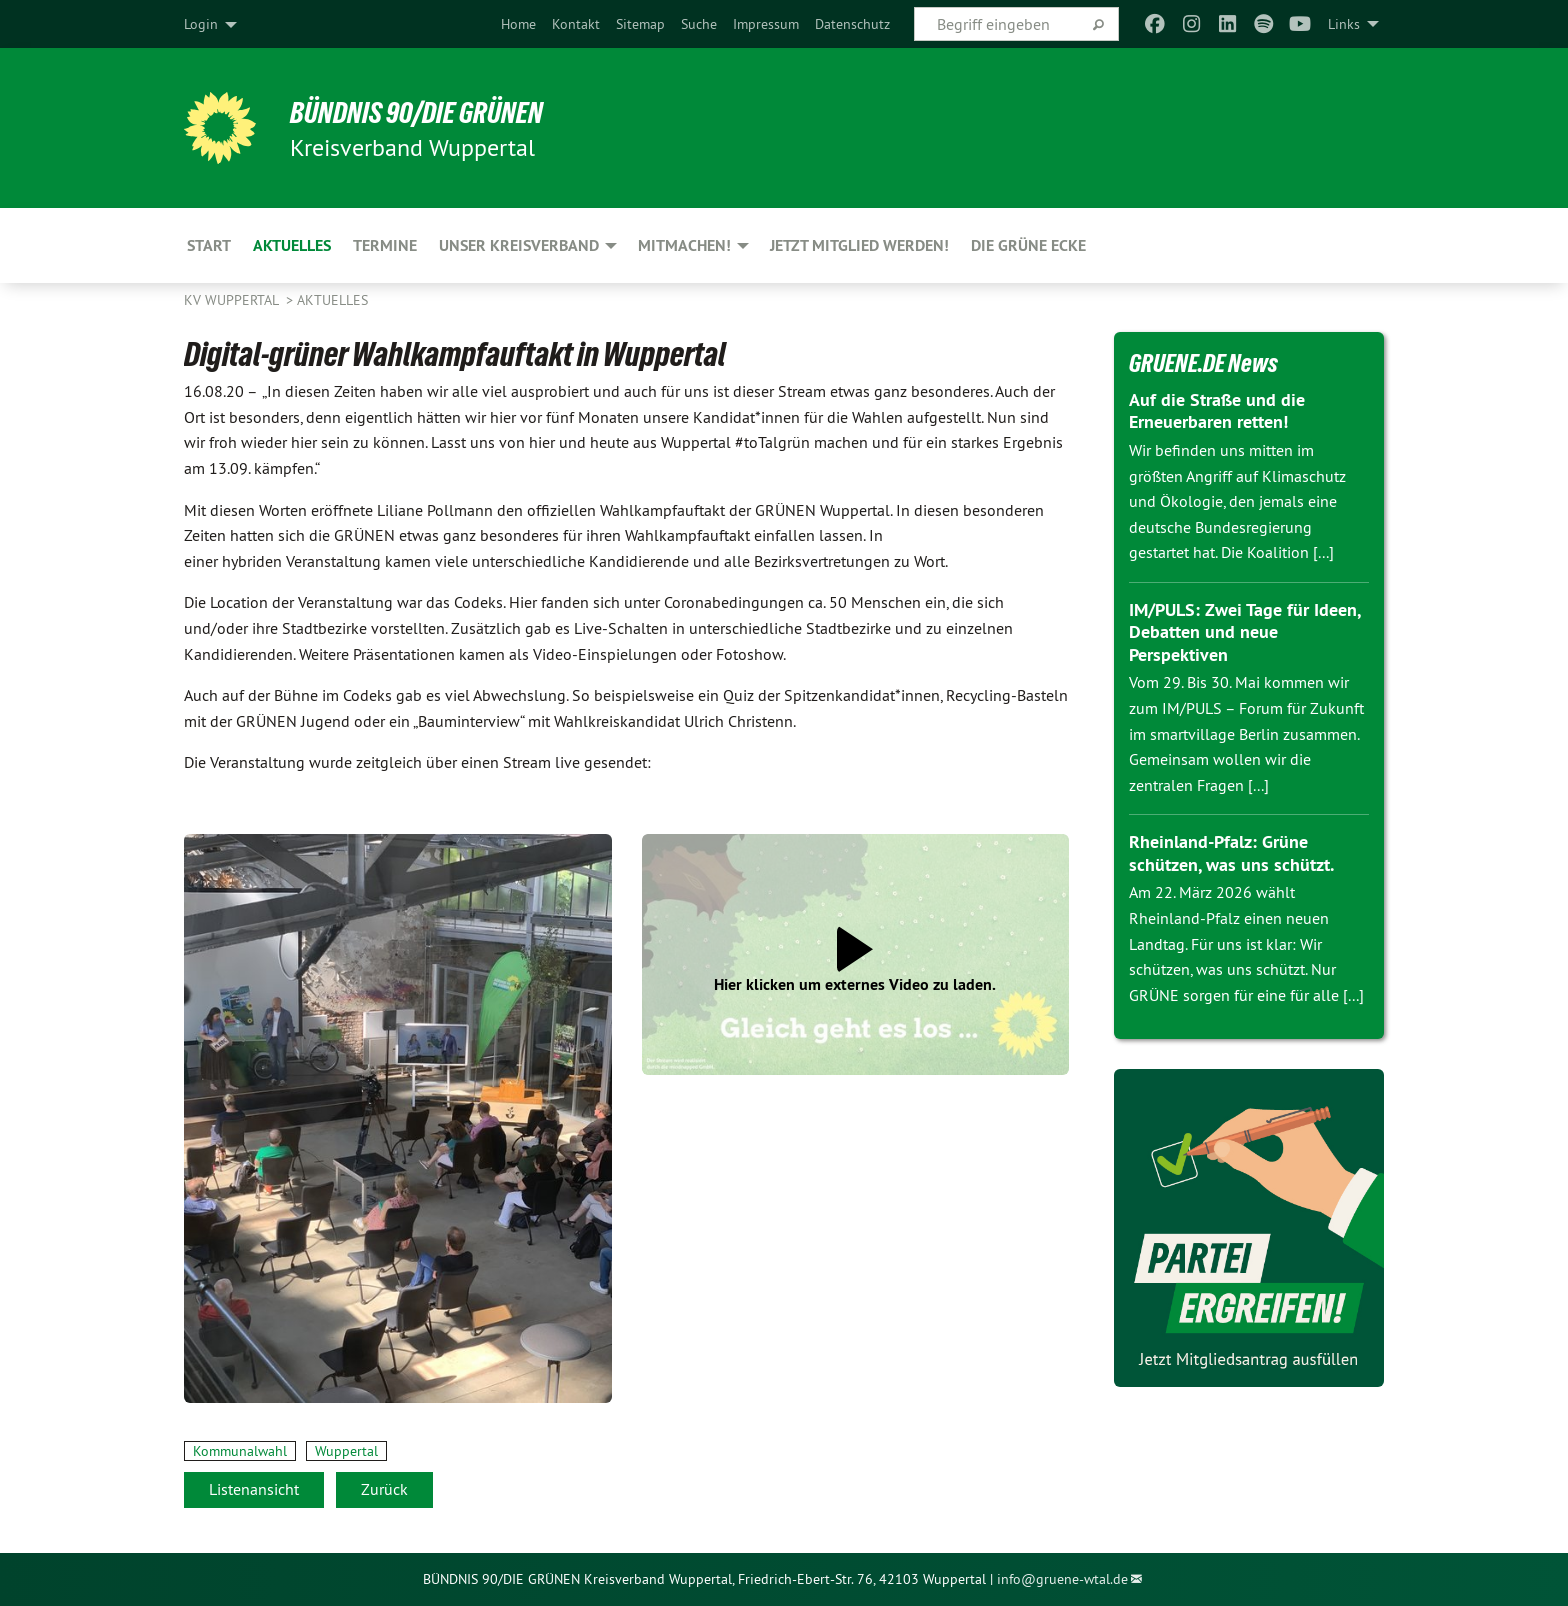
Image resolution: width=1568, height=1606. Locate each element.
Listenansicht (254, 1489)
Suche (699, 24)
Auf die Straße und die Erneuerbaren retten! (1217, 411)
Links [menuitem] (1344, 24)
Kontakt (576, 24)
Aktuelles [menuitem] (292, 245)
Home (518, 24)
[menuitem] (518, 24)
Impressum (766, 24)
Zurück (384, 1489)
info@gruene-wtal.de (1062, 1579)
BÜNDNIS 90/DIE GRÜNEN (430, 112)
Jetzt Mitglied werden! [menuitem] (859, 245)
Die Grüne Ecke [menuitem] (1028, 245)
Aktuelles (332, 300)
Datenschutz (852, 24)
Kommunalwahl (240, 1451)
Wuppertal (346, 1451)
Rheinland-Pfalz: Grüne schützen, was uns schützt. (1231, 853)
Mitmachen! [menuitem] (684, 245)
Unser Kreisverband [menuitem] (519, 245)
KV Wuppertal (233, 300)
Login (201, 24)
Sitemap (640, 24)
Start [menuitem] (209, 245)
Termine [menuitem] (385, 245)
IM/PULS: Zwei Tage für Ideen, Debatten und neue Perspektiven (1244, 632)
